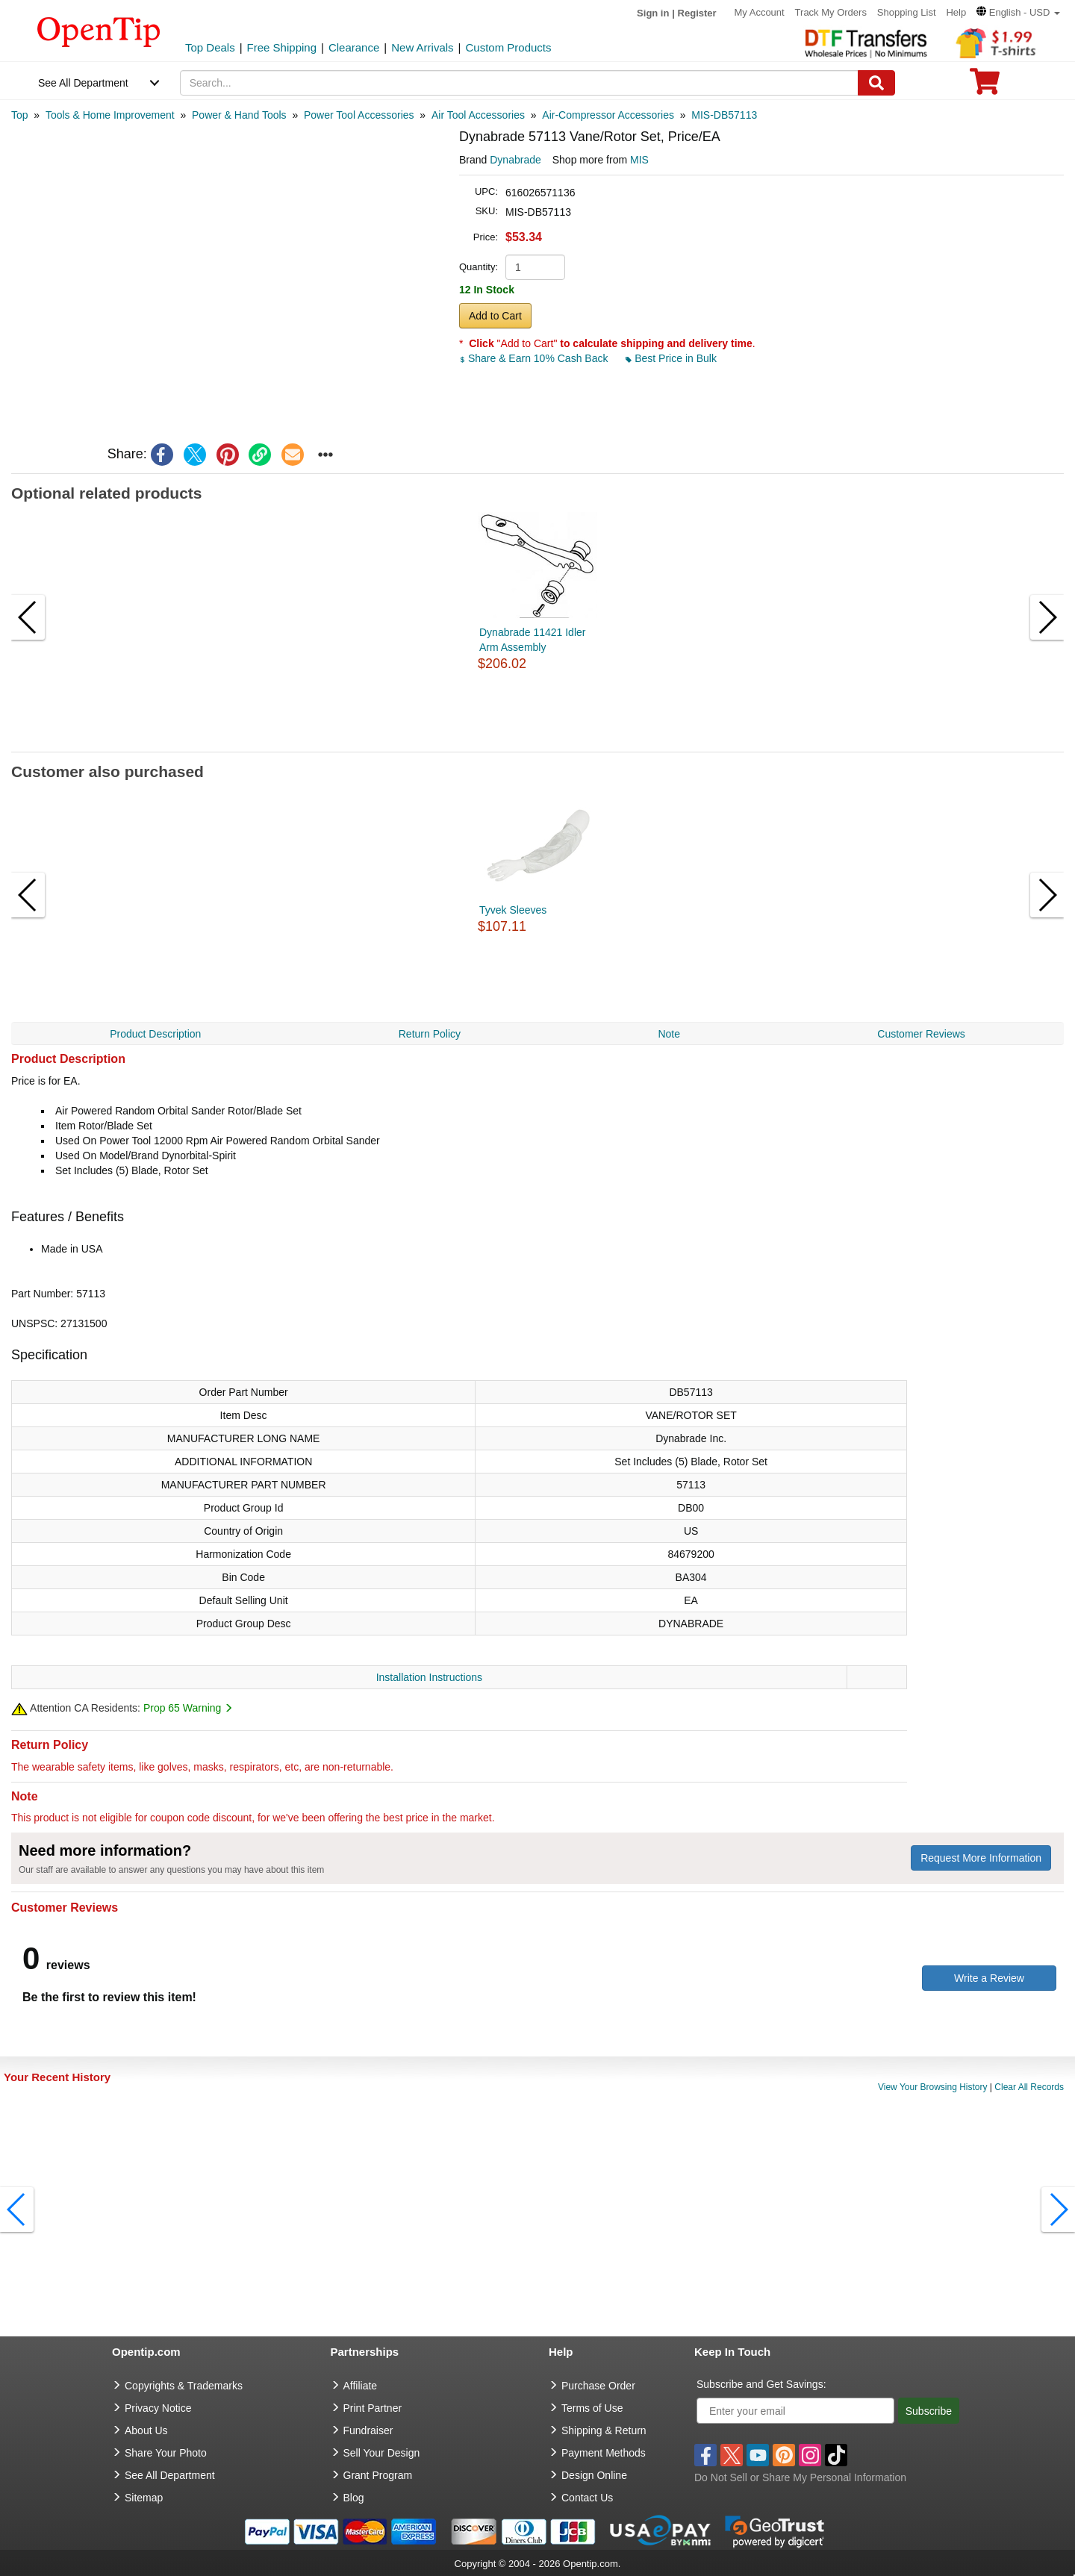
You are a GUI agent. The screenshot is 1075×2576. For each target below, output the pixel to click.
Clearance (353, 47)
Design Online (594, 2475)
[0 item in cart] (985, 86)
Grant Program (378, 2475)
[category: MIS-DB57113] (724, 115)
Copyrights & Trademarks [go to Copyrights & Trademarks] (184, 2386)
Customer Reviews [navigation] (921, 1034)
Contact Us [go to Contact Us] (587, 2498)
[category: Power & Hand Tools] (239, 115)
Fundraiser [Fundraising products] (368, 2430)
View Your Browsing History (933, 2087)
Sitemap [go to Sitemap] (144, 2498)
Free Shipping (282, 47)
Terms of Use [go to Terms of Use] (592, 2408)
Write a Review (989, 1978)
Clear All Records (1029, 2087)
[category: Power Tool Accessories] (359, 115)
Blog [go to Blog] (353, 2498)
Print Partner (372, 2408)
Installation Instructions (429, 1677)
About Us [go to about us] (146, 2430)
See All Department (83, 83)
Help (956, 12)
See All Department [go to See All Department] (170, 2475)
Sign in (653, 13)
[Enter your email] (795, 2411)
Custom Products (508, 47)
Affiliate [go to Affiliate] (360, 2386)
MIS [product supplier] (639, 160)
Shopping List (906, 12)
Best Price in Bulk (671, 358)
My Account (760, 12)
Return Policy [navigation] (430, 1034)
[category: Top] (19, 115)
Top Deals (210, 47)
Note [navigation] (669, 1034)
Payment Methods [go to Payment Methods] (603, 2453)
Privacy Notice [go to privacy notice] (158, 2408)
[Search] (876, 83)
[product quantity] (535, 267)
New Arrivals (422, 47)
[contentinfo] (99, 31)
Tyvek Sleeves (512, 910)
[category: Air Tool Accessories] (478, 115)
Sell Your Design (381, 2453)
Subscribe (929, 2411)
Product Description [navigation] (155, 1034)
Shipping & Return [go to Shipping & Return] (603, 2430)
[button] (1018, 12)
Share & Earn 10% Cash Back (535, 358)
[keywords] (519, 83)
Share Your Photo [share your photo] (166, 2453)
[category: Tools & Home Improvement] (110, 115)
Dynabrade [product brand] (515, 160)
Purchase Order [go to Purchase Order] (598, 2386)
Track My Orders (831, 12)
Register (697, 13)
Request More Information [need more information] (980, 1858)
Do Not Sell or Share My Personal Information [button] (800, 2477)
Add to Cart (495, 316)
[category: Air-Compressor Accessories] (608, 115)
